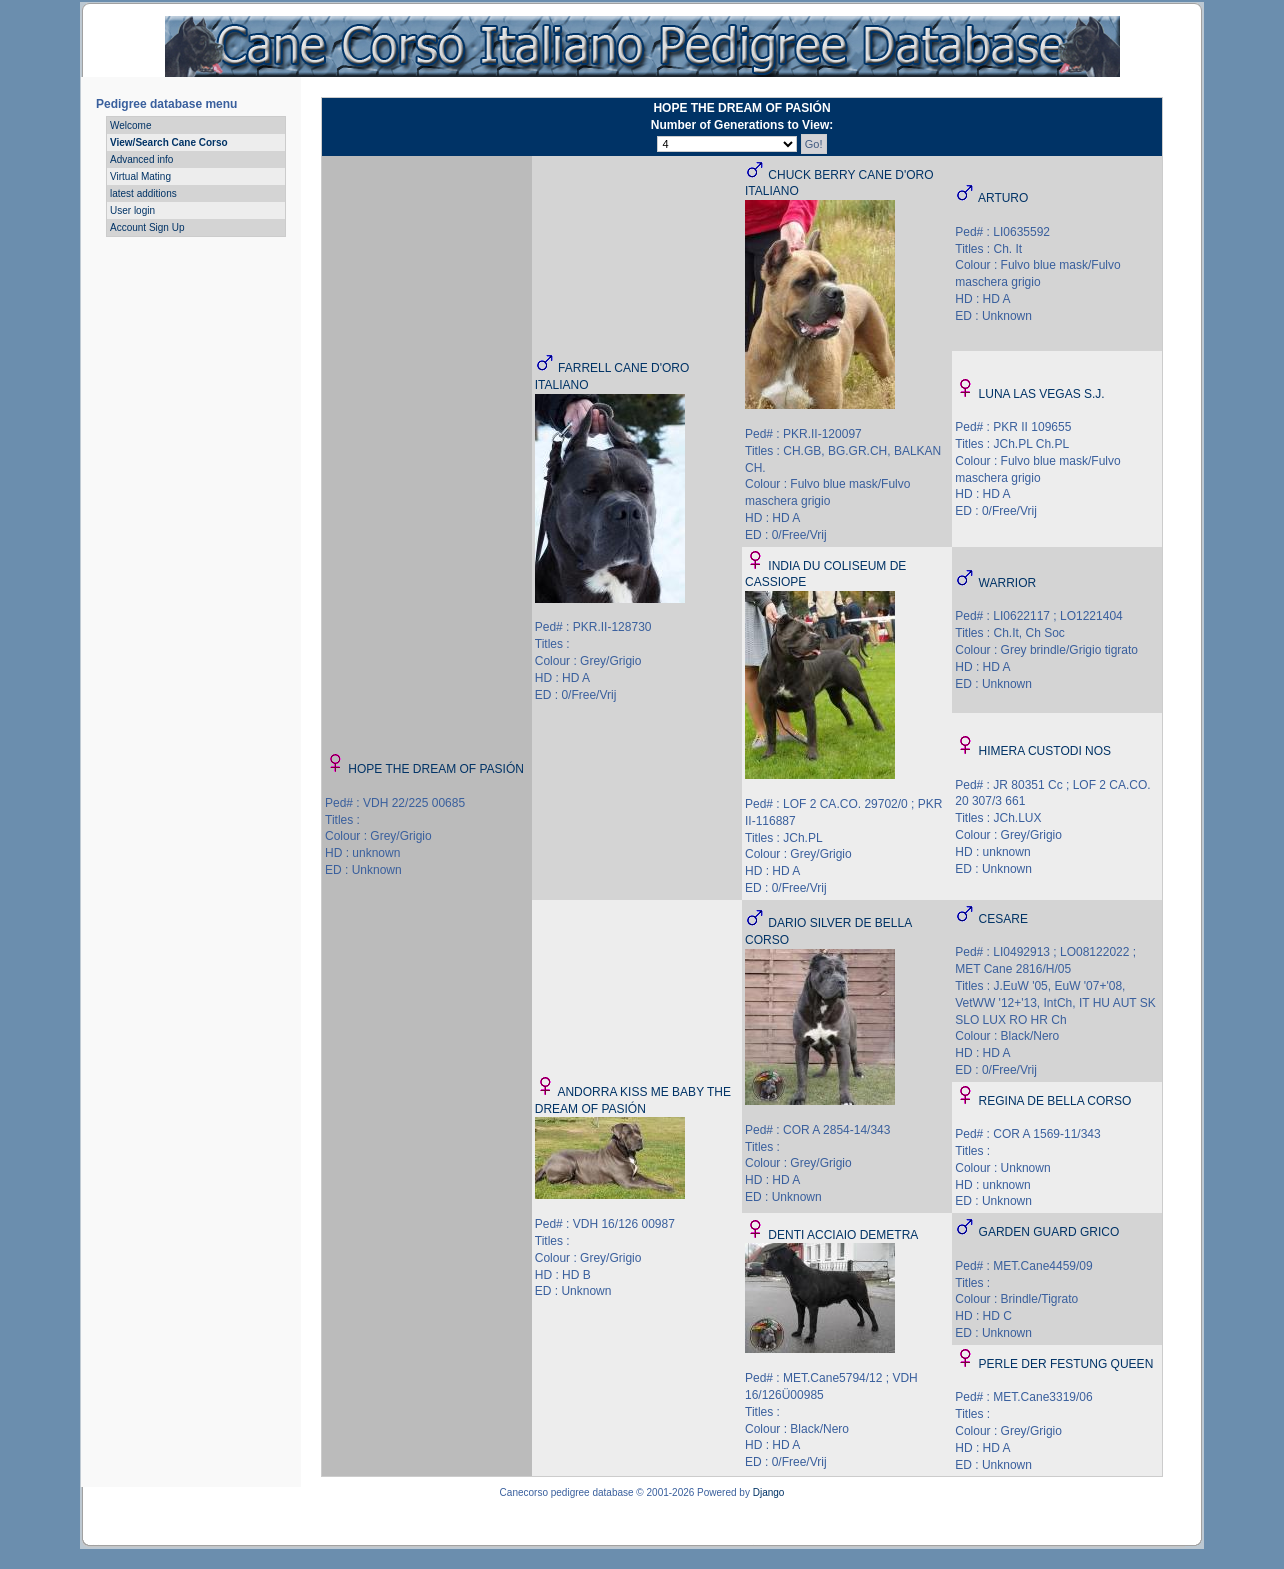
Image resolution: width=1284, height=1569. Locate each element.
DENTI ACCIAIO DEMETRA (843, 1235)
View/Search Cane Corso (169, 142)
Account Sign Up (147, 227)
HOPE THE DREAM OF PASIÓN (436, 769)
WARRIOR (1008, 583)
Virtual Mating (140, 176)
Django (769, 1492)
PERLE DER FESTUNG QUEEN (1066, 1364)
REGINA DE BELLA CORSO (1055, 1101)
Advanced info (141, 159)
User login (132, 210)
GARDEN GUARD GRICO (1049, 1232)
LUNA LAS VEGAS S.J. (1042, 394)
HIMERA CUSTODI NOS (1045, 751)
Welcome (131, 125)
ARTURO (1003, 198)
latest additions (143, 193)
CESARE (1003, 919)
